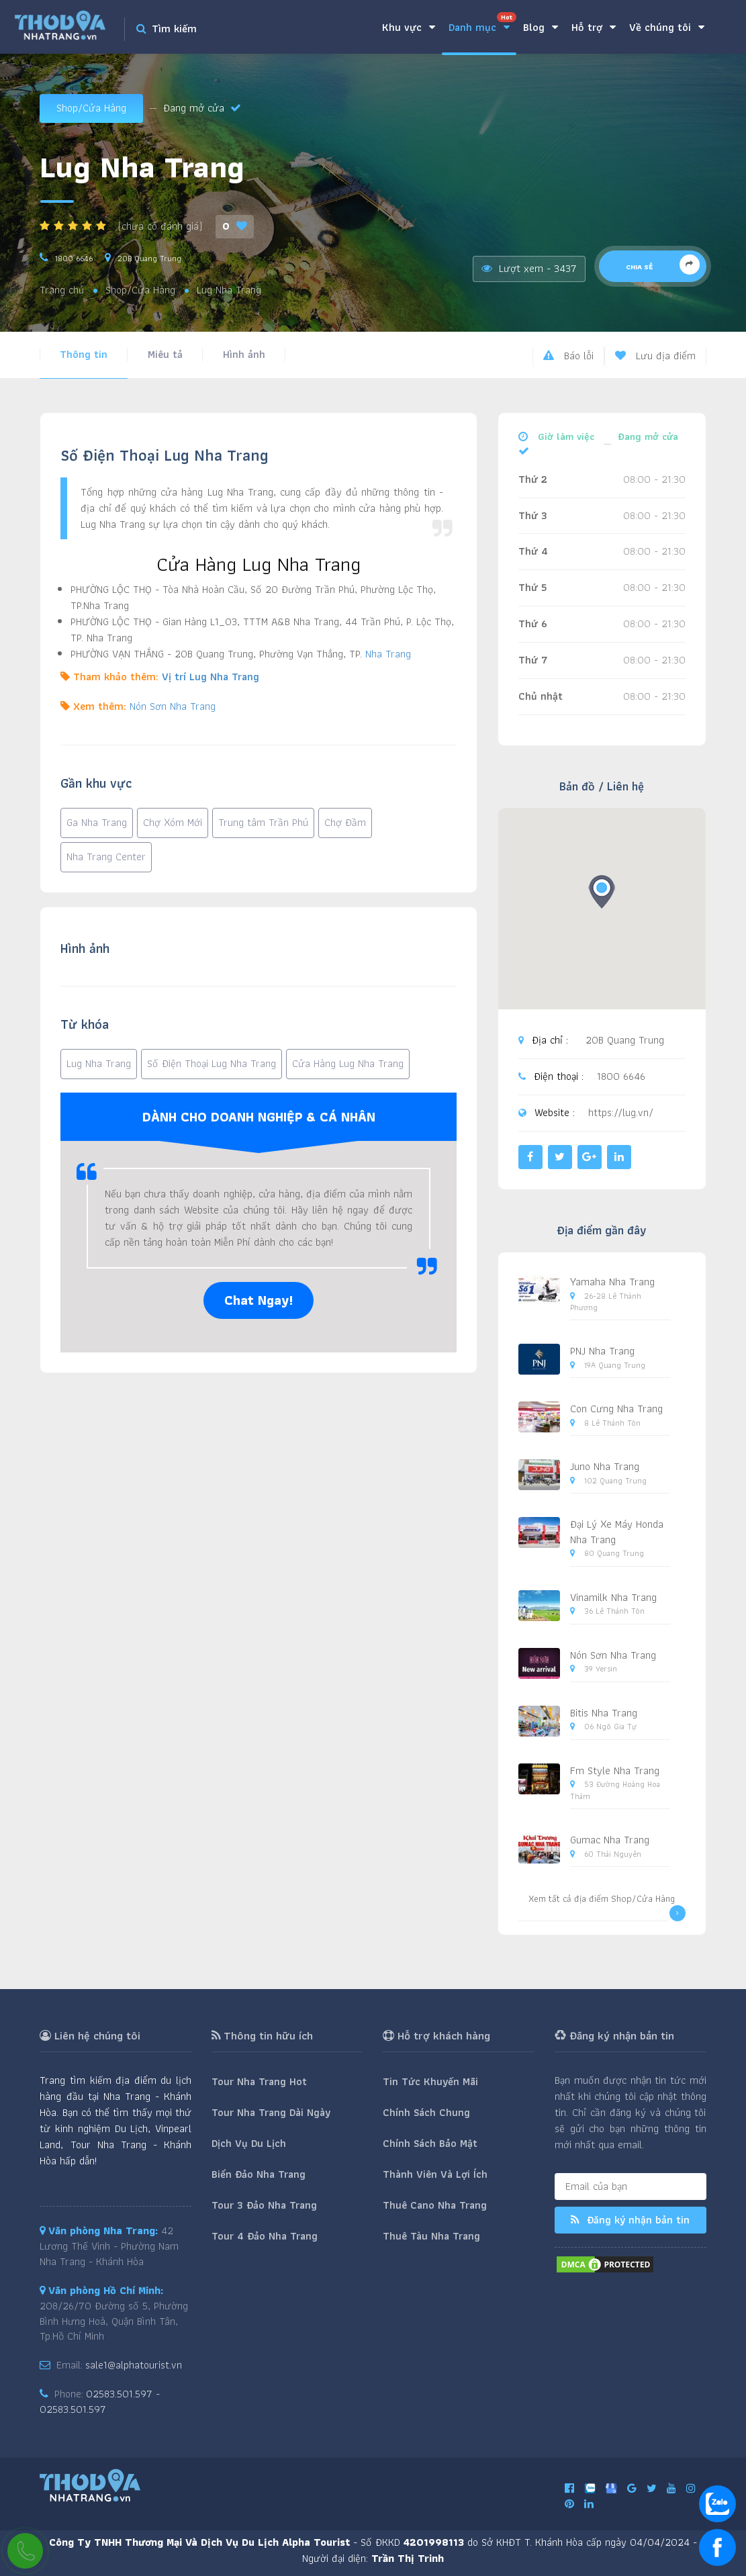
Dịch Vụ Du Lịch (249, 2143)
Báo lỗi (568, 355)
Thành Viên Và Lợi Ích (435, 2174)
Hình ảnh (244, 354)
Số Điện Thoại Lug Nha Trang (211, 1063)
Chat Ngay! (258, 1300)
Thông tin (83, 354)
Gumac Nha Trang (609, 1839)
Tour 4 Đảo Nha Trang (265, 2235)
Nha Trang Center (106, 856)
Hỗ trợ (593, 27)
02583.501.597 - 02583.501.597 (100, 2401)
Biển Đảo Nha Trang (259, 2174)
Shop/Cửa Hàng (91, 107)
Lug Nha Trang (98, 1063)
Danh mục (482, 24)
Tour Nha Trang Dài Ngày (271, 2112)
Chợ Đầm (345, 822)
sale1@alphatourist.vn (133, 2364)
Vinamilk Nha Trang (613, 1597)
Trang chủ (62, 290)
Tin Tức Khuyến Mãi (430, 2081)
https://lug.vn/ (620, 1113)
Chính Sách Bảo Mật (430, 2143)
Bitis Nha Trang (603, 1712)
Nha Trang (388, 653)
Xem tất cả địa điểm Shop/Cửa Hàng (606, 1906)
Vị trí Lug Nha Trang (210, 676)
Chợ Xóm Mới (172, 822)
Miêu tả (165, 354)
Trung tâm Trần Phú (263, 822)
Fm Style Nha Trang (614, 1770)
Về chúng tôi (666, 27)
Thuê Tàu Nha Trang (431, 2235)
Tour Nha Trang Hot (259, 2081)
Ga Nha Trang (96, 822)
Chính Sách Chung (426, 2112)
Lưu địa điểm (655, 355)
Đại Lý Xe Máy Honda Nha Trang (616, 1532)
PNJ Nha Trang (602, 1350)
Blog (540, 27)
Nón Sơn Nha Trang (173, 706)
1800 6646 (74, 258)
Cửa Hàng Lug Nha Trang (348, 1063)
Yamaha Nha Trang (612, 1281)
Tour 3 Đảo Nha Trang (264, 2205)
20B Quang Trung (149, 258)
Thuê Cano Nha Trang (435, 2205)
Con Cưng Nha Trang (616, 1408)
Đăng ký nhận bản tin (630, 2219)
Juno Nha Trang (604, 1466)
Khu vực (408, 27)
